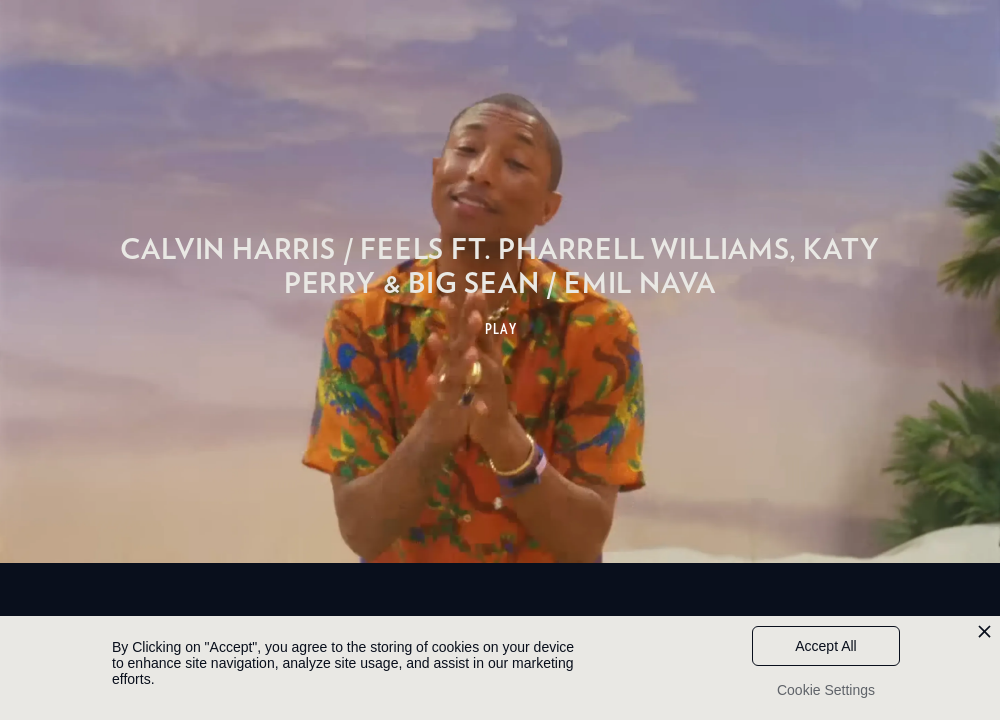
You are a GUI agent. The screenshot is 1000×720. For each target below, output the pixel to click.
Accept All (825, 646)
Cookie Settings (826, 690)
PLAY (501, 329)
